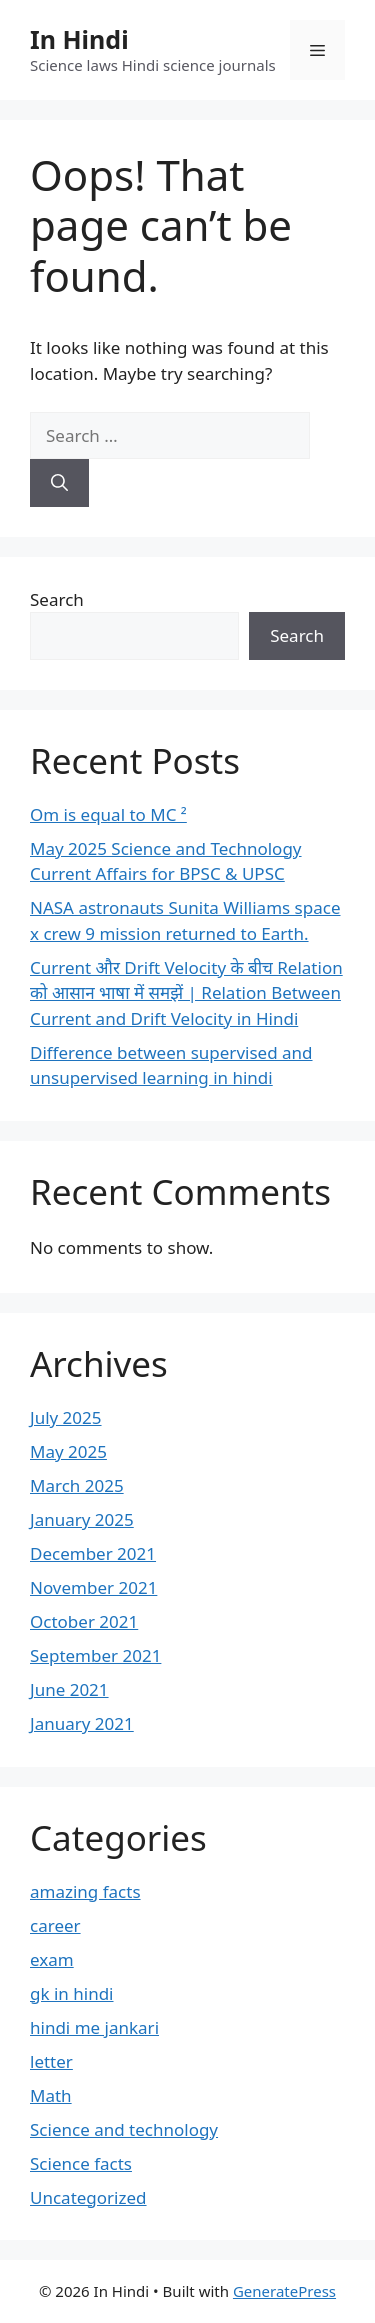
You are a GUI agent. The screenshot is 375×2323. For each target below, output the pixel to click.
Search (57, 599)
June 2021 (69, 1689)
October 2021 (84, 1621)
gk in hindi (72, 1993)
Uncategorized (88, 2197)
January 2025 (82, 1519)
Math (51, 2095)
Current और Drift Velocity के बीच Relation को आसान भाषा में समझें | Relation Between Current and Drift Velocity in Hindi (186, 993)
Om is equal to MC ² (108, 814)
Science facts (81, 2163)
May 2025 (68, 1451)
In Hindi (79, 39)
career (55, 1925)
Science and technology (124, 2129)
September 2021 (95, 1655)
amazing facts (85, 1891)
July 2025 (66, 1417)
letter (51, 2061)
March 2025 (77, 1485)
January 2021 (82, 1723)
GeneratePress (284, 2291)
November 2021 (93, 1587)
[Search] (59, 483)
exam (52, 1959)
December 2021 (93, 1553)
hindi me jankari (94, 2027)
